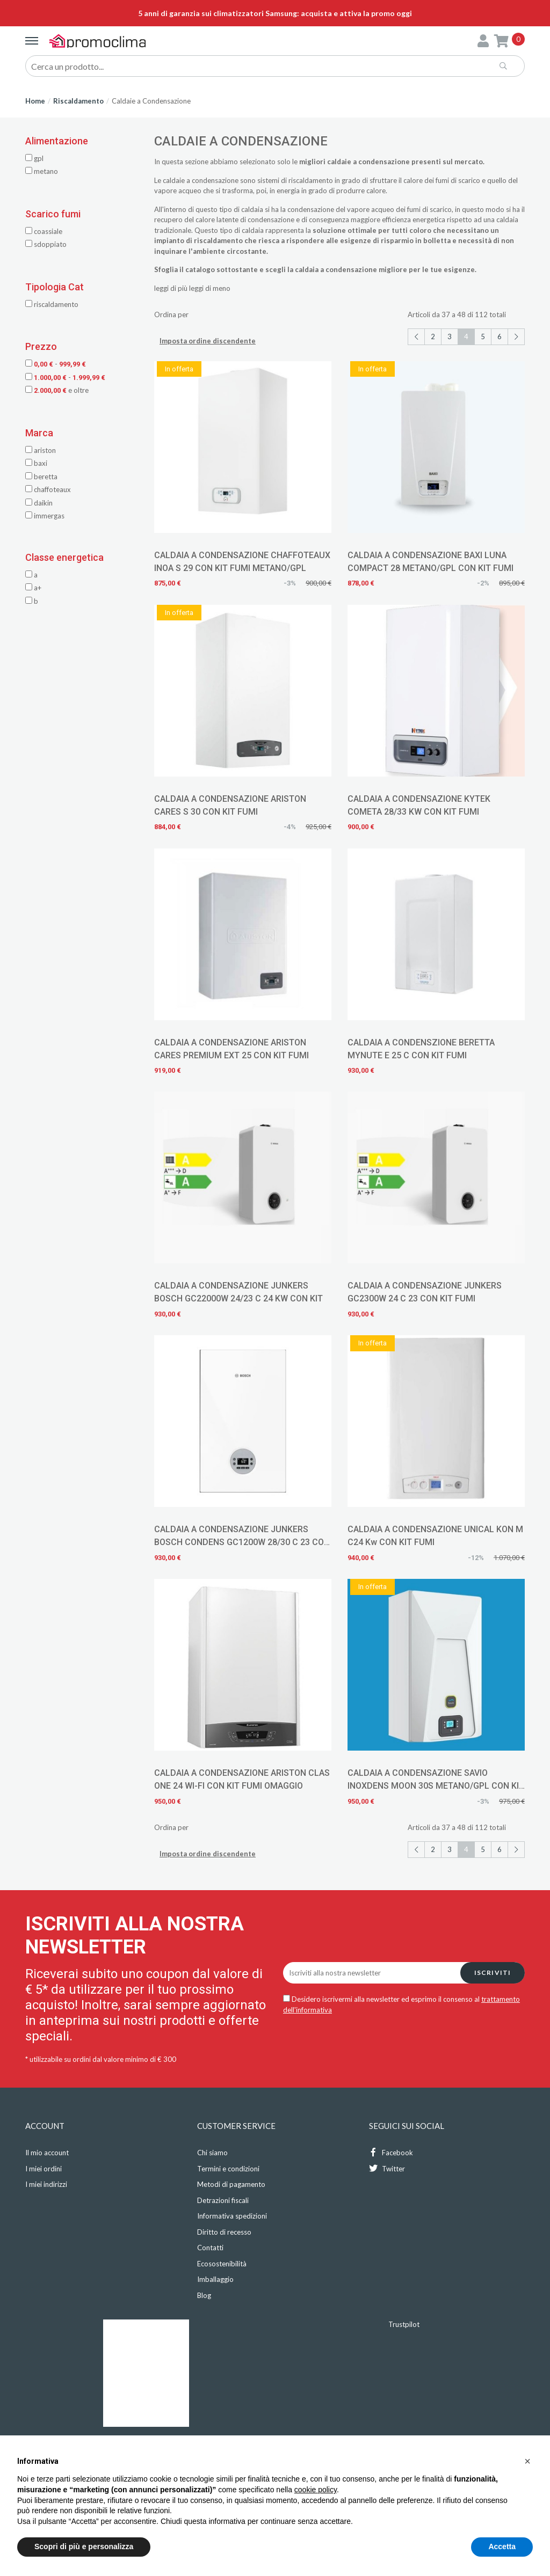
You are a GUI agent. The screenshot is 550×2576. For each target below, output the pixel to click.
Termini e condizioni (228, 2168)
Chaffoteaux (48, 489)
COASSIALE (43, 231)
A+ (33, 587)
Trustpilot (403, 2324)
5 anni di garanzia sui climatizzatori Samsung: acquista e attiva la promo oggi (275, 13)
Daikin (39, 503)
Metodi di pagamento (231, 2184)
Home (35, 101)
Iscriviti (492, 1972)
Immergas (44, 515)
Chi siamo (212, 2152)
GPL (34, 158)
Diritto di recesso (224, 2232)
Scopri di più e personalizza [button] (83, 2546)
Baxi (36, 463)
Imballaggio (215, 2279)
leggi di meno (209, 288)
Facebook (391, 2152)
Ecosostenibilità (222, 2263)
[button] (527, 2461)
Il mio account (47, 2152)
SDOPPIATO (46, 244)
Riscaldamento (78, 101)
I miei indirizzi (46, 2184)
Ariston (40, 450)
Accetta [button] (502, 2546)
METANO (41, 171)
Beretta (41, 476)
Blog (204, 2295)
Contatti (210, 2247)
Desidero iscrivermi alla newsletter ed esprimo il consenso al (401, 2004)
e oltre (57, 390)
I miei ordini (43, 2168)
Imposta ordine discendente (208, 340)
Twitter (387, 2168)
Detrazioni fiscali (223, 2200)
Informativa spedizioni (232, 2216)
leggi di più (170, 288)
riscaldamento (310, 180)
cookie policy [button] (315, 2489)
